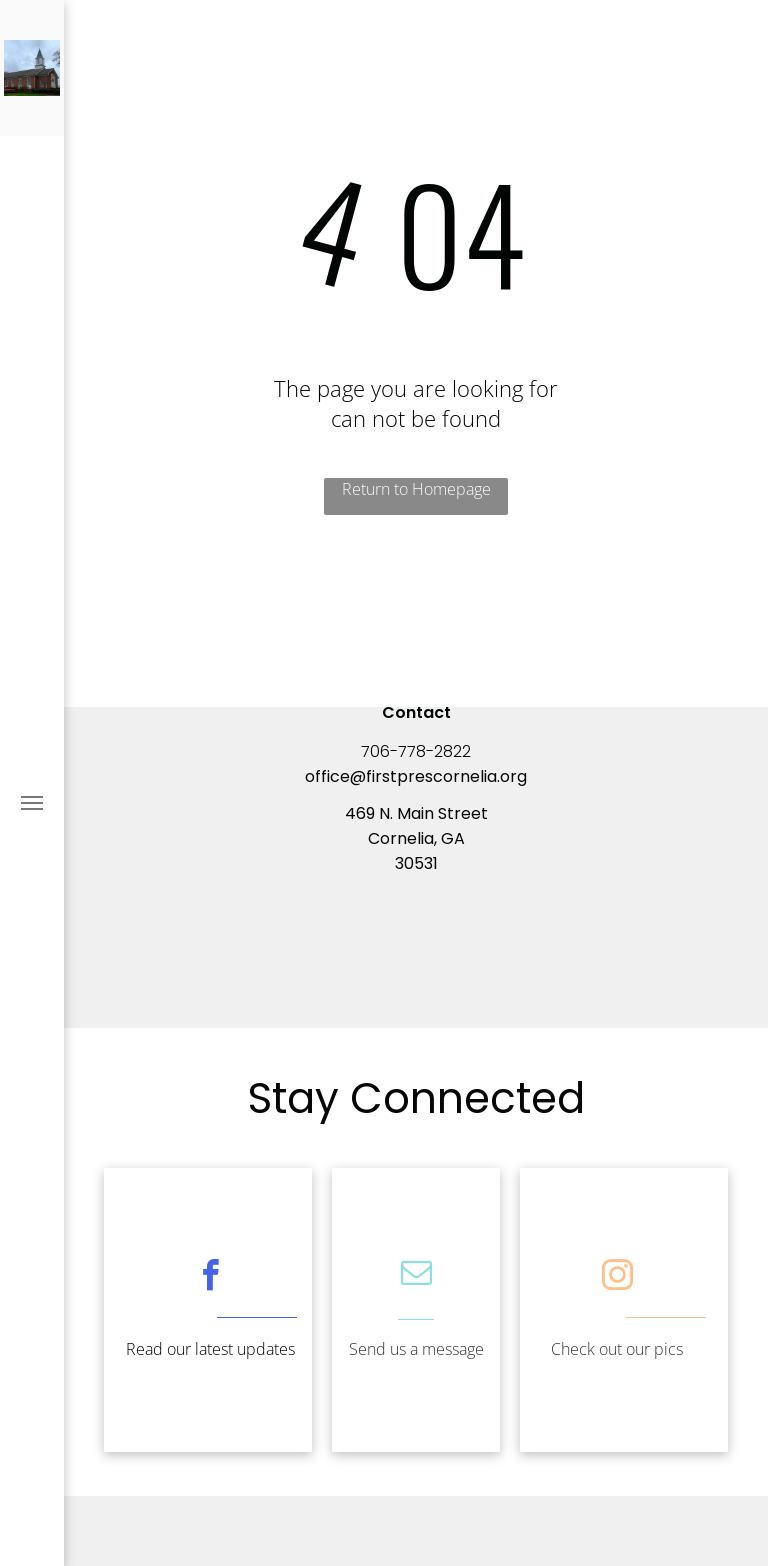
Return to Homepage (416, 489)
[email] (416, 1275)
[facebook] (210, 1278)
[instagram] (617, 1278)
